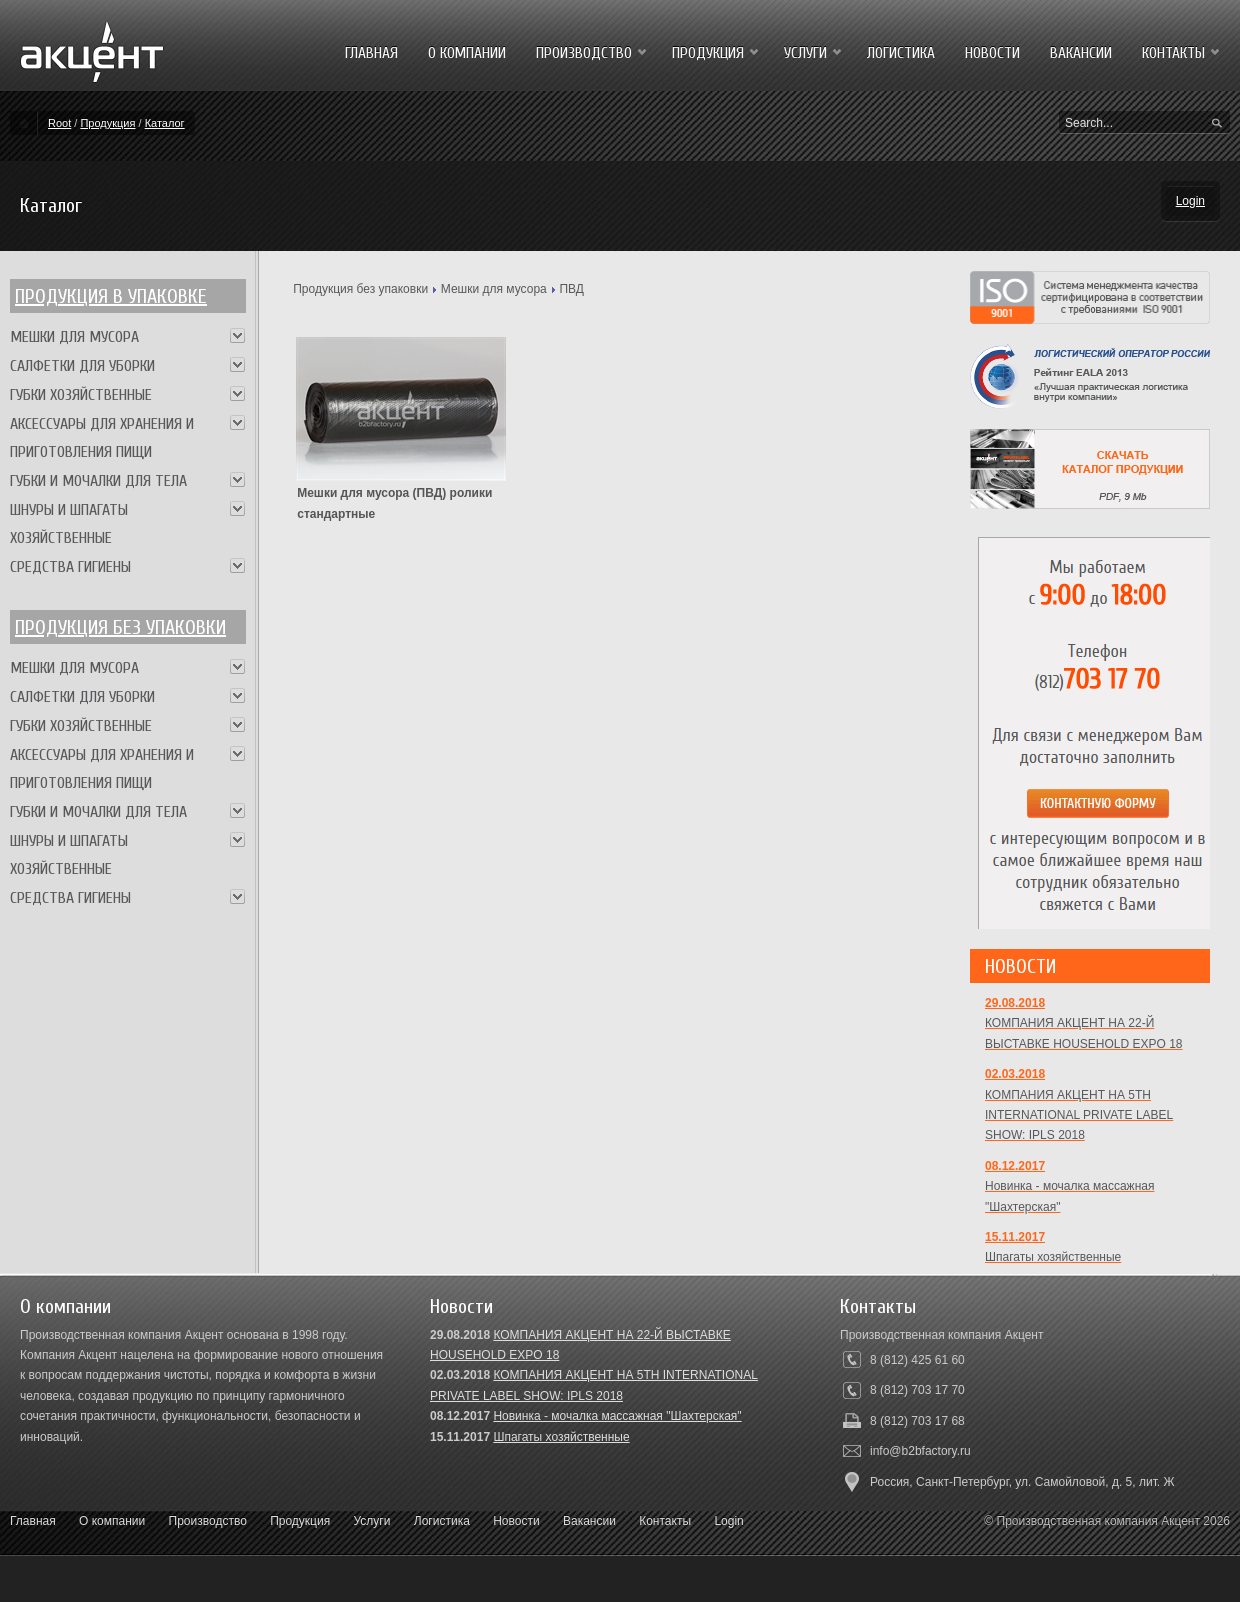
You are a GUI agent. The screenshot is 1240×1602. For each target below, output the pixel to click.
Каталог (165, 123)
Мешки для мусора (494, 289)
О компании (112, 1521)
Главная (33, 1521)
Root (59, 123)
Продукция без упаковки (360, 289)
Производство (208, 1521)
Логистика (442, 1521)
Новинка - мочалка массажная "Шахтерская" (617, 1416)
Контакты (665, 1521)
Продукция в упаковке (111, 296)
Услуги (372, 1521)
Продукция (107, 123)
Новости (516, 1521)
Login (1190, 201)
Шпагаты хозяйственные (561, 1437)
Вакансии (589, 1521)
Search (1217, 124)
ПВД (571, 289)
